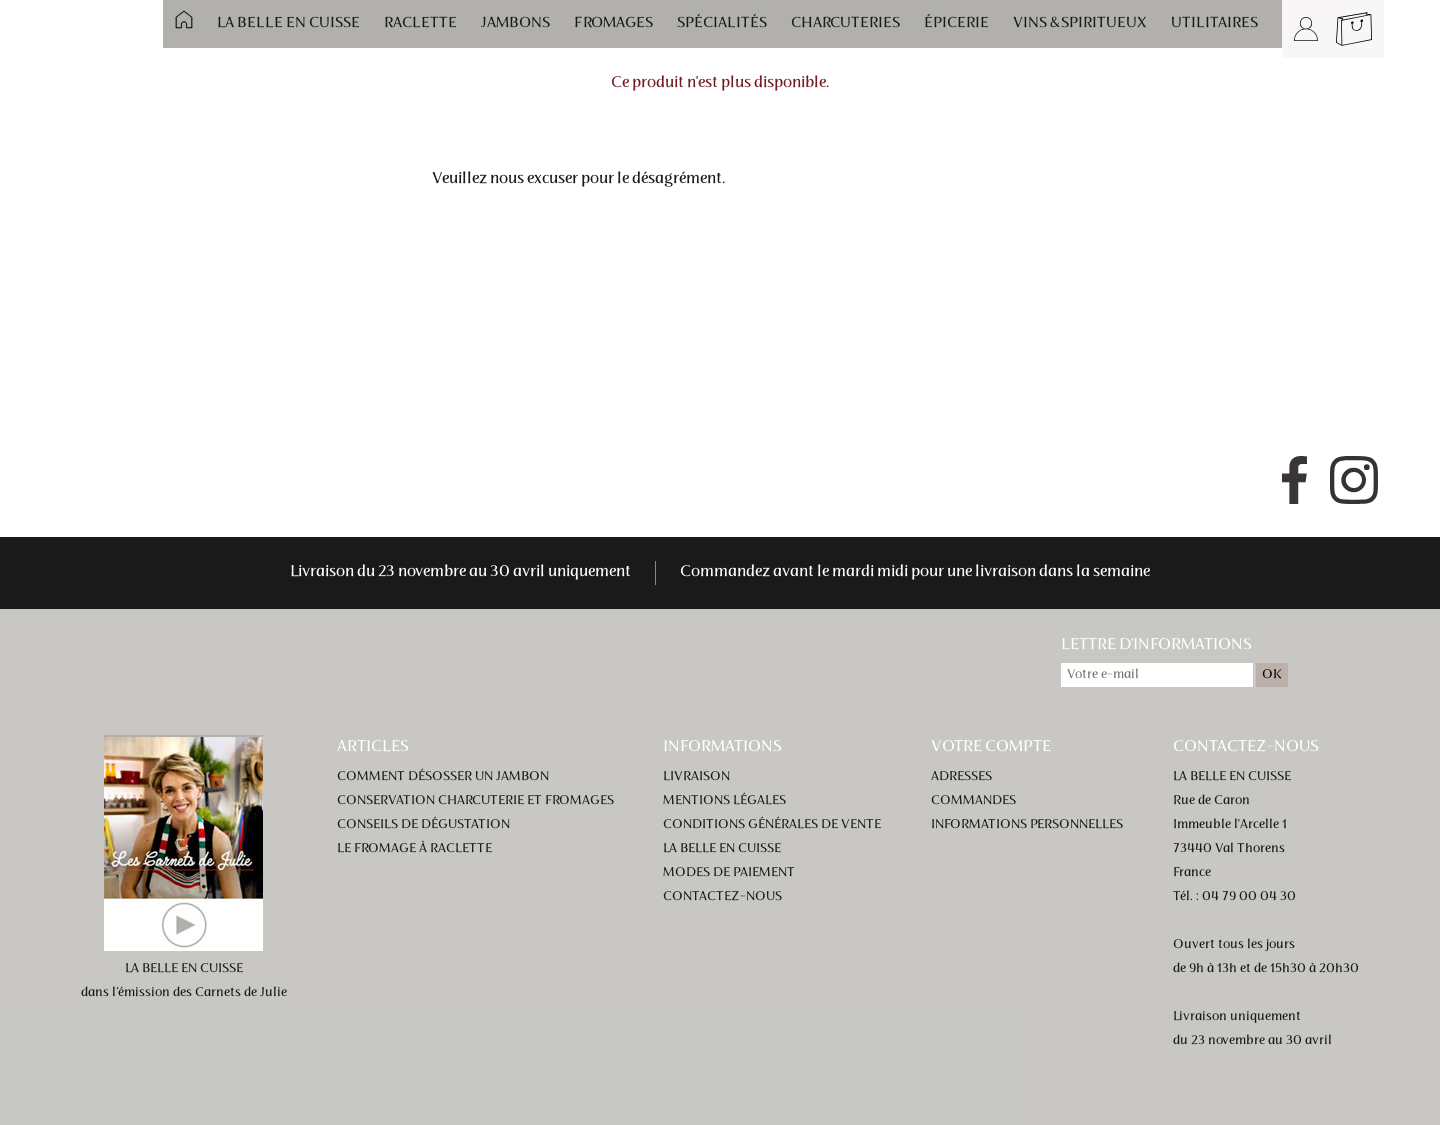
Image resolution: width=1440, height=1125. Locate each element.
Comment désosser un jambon (443, 777)
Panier (1354, 29)
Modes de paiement (729, 873)
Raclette (420, 23)
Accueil (184, 20)
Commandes (973, 801)
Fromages (613, 23)
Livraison (696, 777)
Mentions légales (724, 801)
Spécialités (722, 23)
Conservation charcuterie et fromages (475, 801)
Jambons (515, 23)
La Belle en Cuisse (288, 23)
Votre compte (991, 747)
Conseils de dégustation (423, 825)
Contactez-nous (722, 897)
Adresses (961, 777)
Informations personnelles (1027, 825)
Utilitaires (1214, 23)
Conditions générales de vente (772, 825)
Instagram (1354, 480)
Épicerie (956, 23)
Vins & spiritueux (1080, 23)
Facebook (1294, 480)
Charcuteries (845, 23)
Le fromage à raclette (414, 849)
